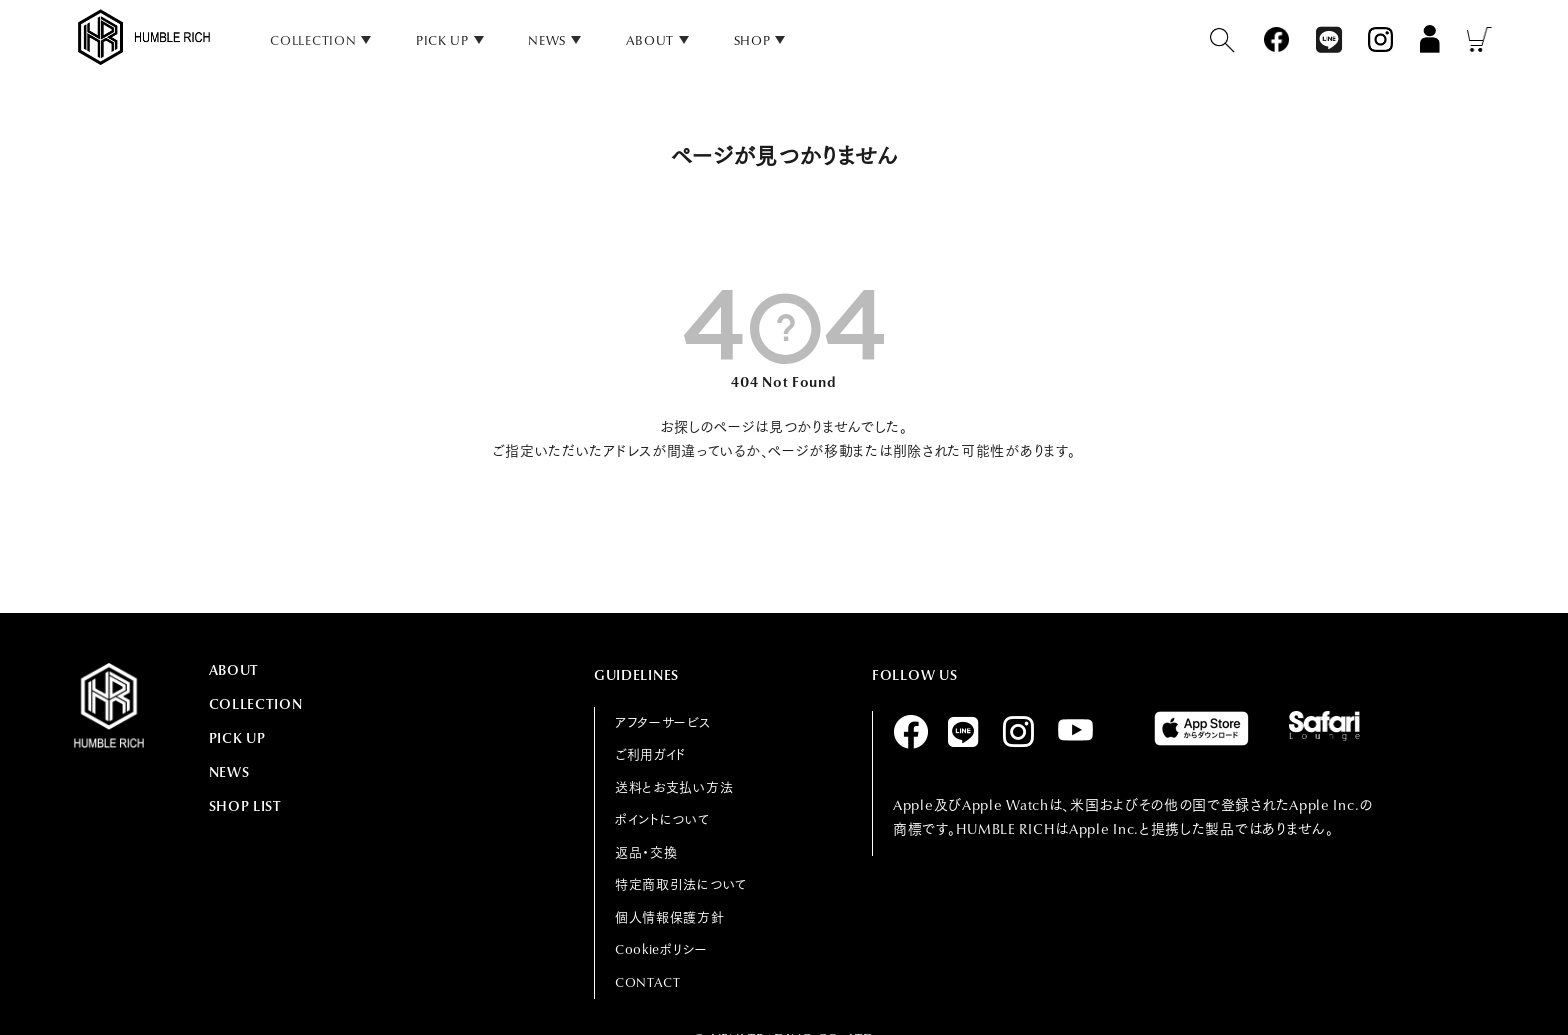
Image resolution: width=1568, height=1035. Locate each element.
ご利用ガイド (651, 754)
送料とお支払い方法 (674, 787)
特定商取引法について (681, 884)
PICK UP (442, 40)
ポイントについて (662, 819)
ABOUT (650, 40)
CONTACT (648, 982)
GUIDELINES (636, 675)
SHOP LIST (245, 806)
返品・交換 (646, 852)
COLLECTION (256, 704)
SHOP (752, 40)
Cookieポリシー (661, 949)
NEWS (547, 40)
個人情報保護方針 (670, 917)
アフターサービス (663, 722)
